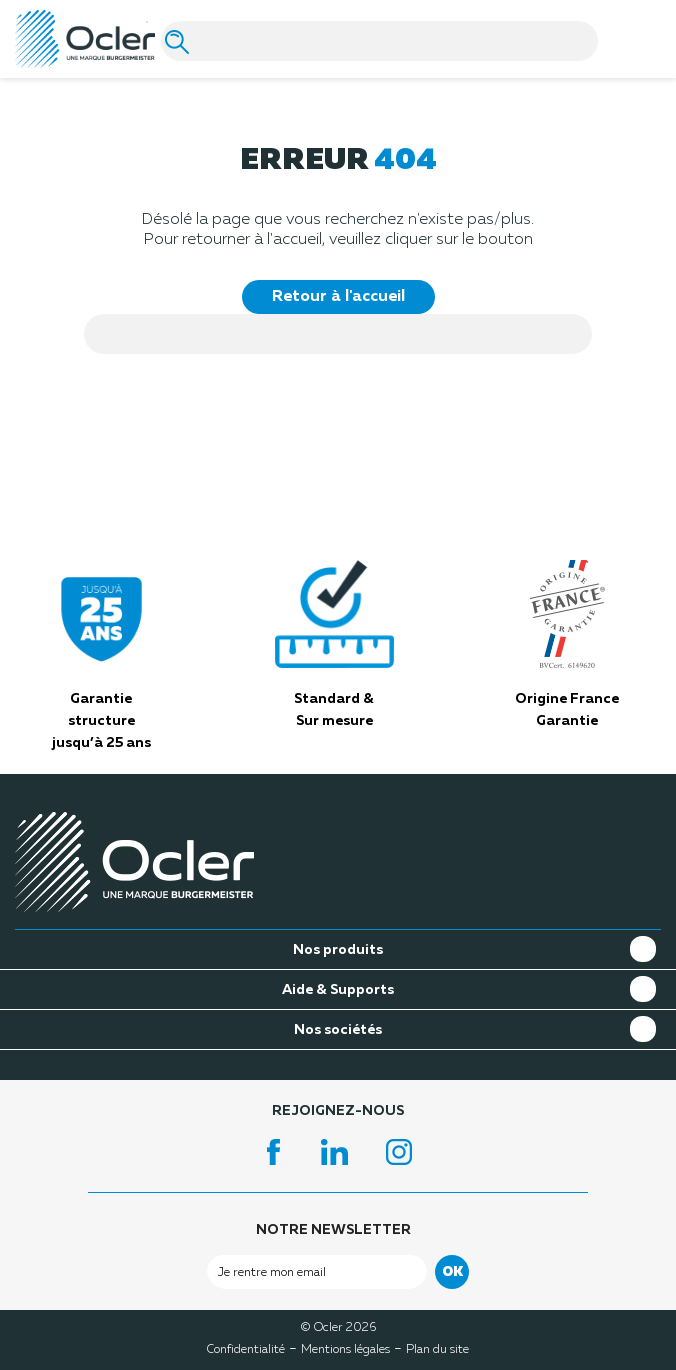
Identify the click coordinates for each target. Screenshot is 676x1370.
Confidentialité (246, 1350)
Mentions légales (345, 1350)
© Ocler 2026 (338, 1326)
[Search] (379, 41)
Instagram (402, 1152)
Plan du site (437, 1350)
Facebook (274, 1152)
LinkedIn (338, 1152)
